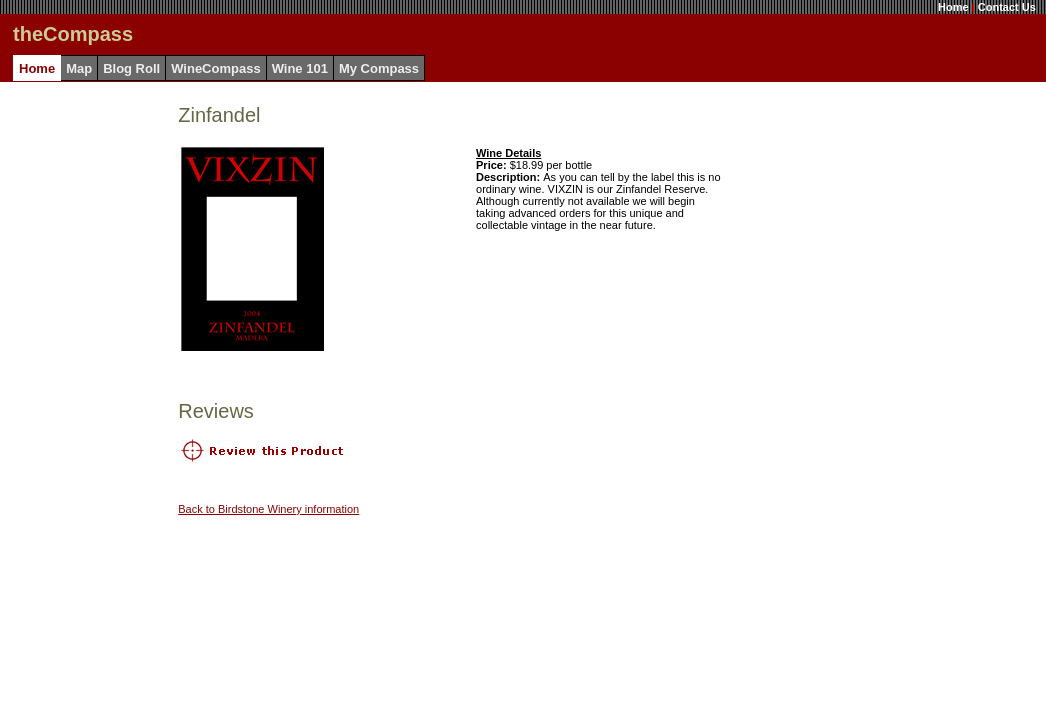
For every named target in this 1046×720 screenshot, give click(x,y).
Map (79, 68)
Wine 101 (300, 68)
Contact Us (1007, 7)
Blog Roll (131, 68)
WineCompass (215, 68)
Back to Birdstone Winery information (268, 509)
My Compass (379, 68)
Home (953, 7)
